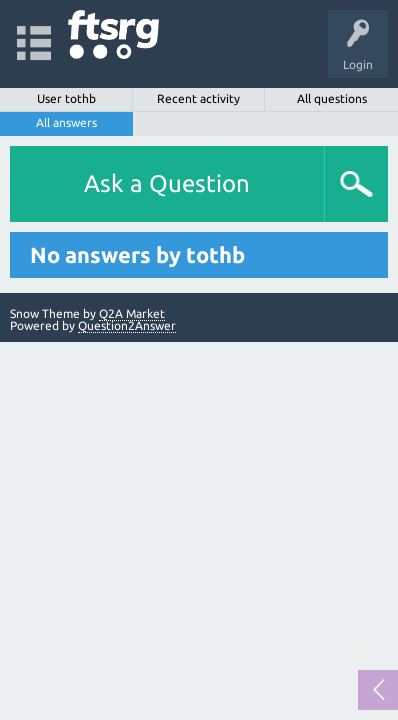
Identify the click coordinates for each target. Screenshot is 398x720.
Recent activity (198, 98)
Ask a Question (167, 183)
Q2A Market (132, 313)
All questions (332, 98)
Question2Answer (127, 325)
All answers (66, 122)
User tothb (66, 98)
